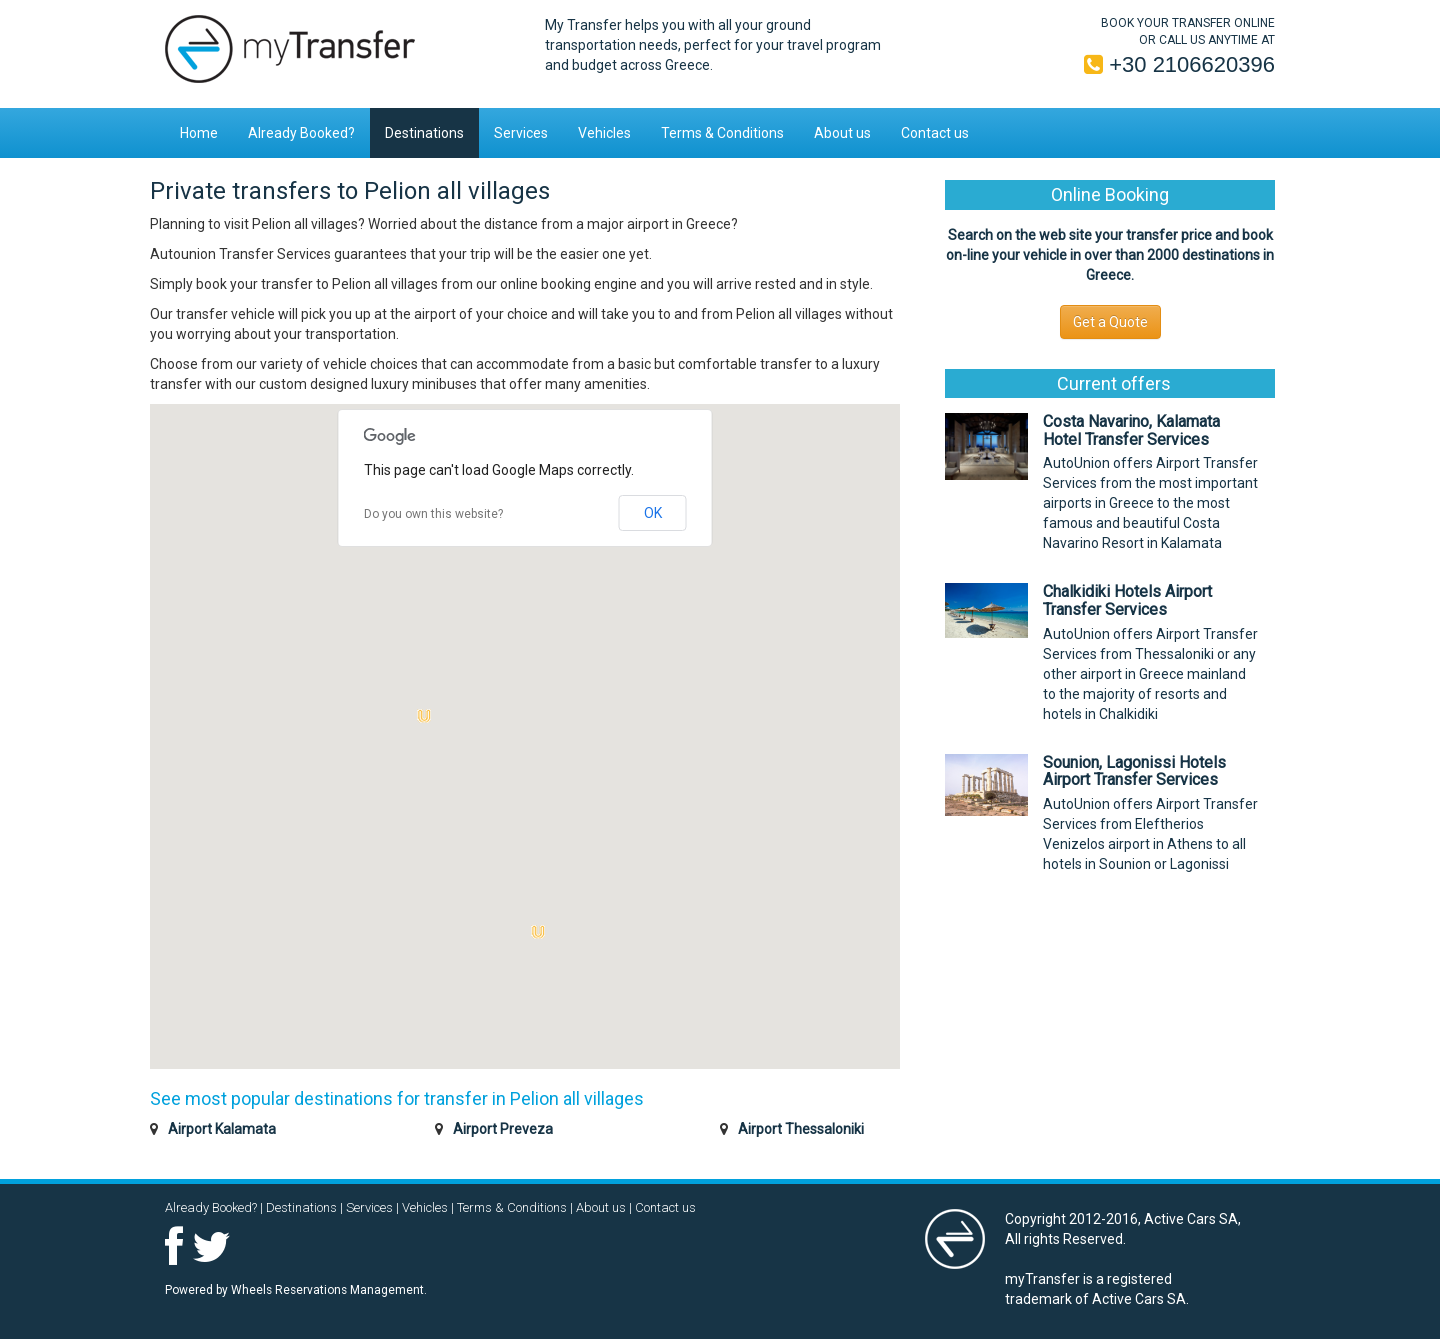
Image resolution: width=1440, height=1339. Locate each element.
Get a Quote (1110, 322)
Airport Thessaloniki (801, 1129)
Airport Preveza (503, 1129)
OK (653, 513)
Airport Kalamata (222, 1129)
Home (199, 133)
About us (842, 133)
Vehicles (604, 133)
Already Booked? (301, 133)
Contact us (935, 133)
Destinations (424, 133)
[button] (538, 932)
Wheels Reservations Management (327, 1290)
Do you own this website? (433, 514)
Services (521, 133)
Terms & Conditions (722, 133)
